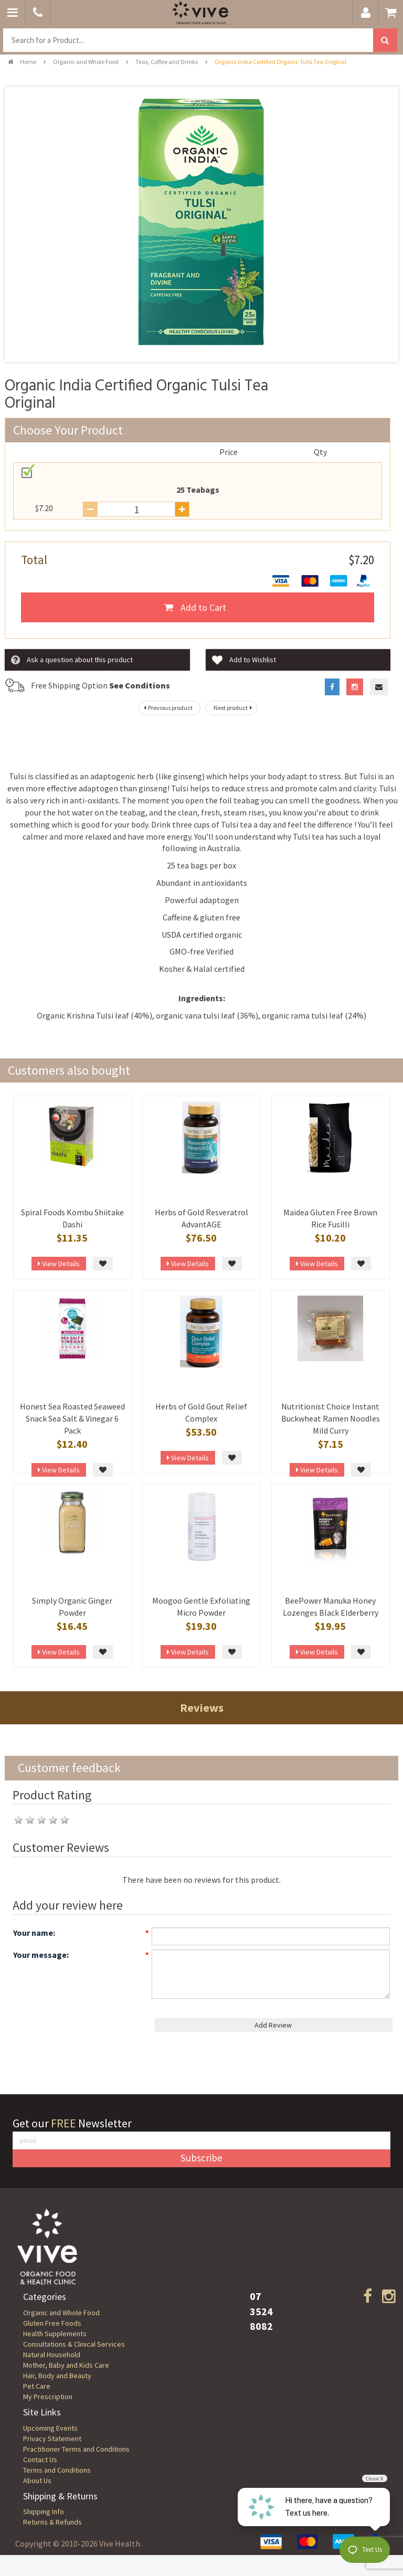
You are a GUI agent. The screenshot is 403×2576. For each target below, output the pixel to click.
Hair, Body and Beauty (57, 2375)
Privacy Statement (52, 2438)
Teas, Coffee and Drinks (166, 62)
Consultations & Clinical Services (74, 2344)
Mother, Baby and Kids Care (66, 2365)
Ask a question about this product (72, 660)
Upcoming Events (50, 2428)
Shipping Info (43, 2511)
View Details (59, 1263)
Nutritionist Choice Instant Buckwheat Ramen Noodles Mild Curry (330, 1418)
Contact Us (40, 2459)
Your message (40, 1954)
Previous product (167, 708)
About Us (37, 2480)
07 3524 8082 (261, 2311)
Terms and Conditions (57, 2470)
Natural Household (51, 2354)
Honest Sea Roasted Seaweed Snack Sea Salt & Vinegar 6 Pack (72, 1418)
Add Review (273, 2025)
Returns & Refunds (52, 2522)
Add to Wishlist (244, 660)
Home (22, 62)
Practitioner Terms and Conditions (76, 2449)
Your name (33, 1932)
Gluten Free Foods (52, 2323)
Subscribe (201, 2157)
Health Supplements (55, 2333)
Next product (234, 708)
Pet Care (36, 2386)
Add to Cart (195, 607)
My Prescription (47, 2396)
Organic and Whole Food (86, 62)
